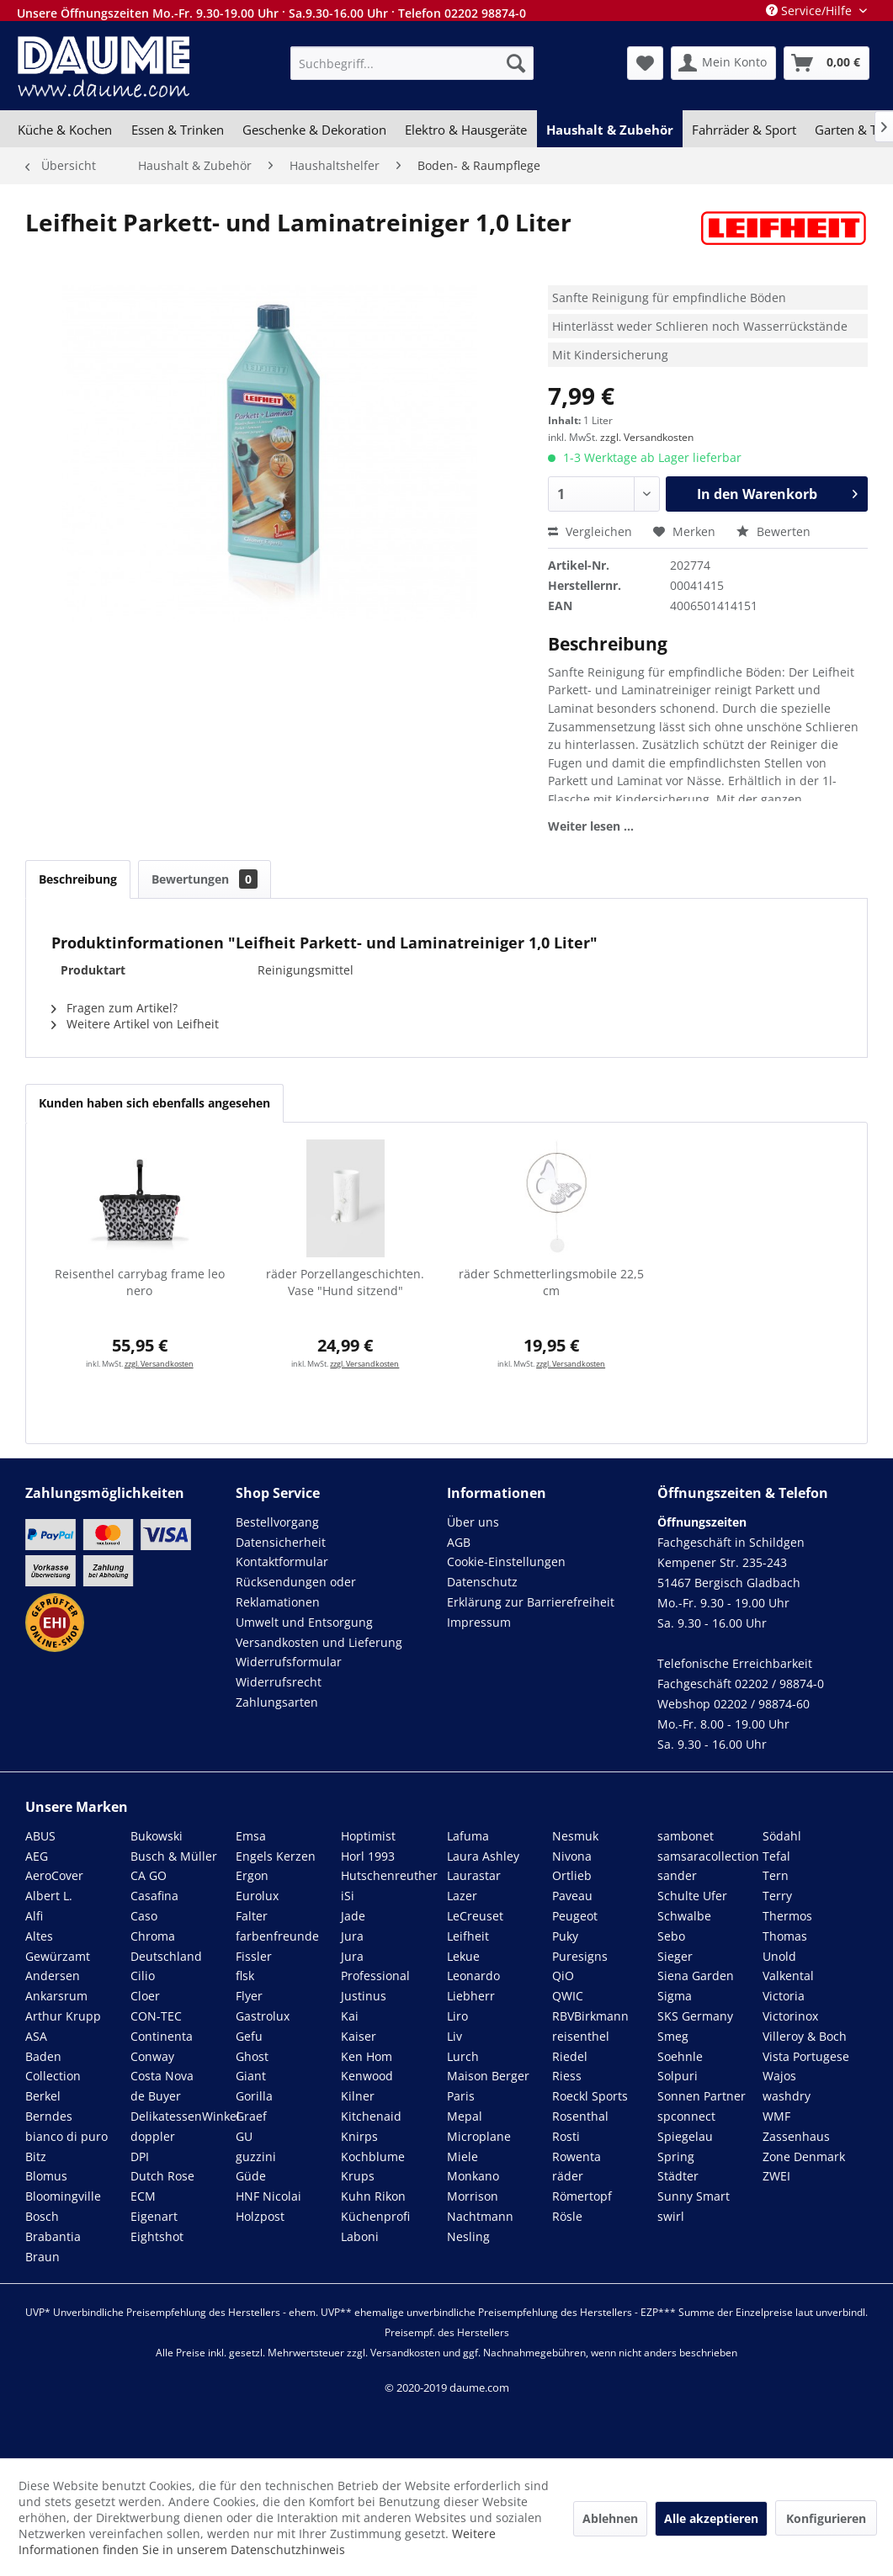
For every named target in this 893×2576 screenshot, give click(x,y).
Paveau (572, 1896)
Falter (252, 1916)
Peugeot (575, 1916)
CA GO (148, 1875)
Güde (251, 2176)
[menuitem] (412, 63)
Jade (353, 1916)
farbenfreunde (277, 1936)
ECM (143, 2196)
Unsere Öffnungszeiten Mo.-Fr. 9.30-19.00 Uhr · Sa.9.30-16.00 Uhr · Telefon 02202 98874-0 (271, 13)
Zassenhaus (796, 2136)
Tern (776, 1875)
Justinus (363, 1996)
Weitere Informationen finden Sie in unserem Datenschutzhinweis (257, 2541)
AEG (36, 1856)
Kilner (358, 2096)
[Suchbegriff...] (412, 63)
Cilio (142, 1976)
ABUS (40, 1836)
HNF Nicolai (268, 2196)
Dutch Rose (162, 2176)
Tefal (776, 1856)
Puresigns (580, 1956)
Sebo (671, 1936)
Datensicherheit (281, 1542)
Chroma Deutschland (166, 1946)
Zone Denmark (804, 2156)
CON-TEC (156, 2016)
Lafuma (468, 1836)
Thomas (785, 1936)
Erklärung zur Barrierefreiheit (530, 1602)
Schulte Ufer (692, 1896)
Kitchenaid (371, 2116)
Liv (454, 2036)
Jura (352, 1936)
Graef (251, 2116)
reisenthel (580, 2036)
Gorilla (254, 2096)
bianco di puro (66, 2136)
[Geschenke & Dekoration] (314, 129)
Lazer (462, 1896)
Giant (251, 2076)
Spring (675, 2156)
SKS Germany (695, 2016)
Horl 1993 (368, 1856)
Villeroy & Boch (805, 2036)
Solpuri (677, 2076)
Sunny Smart (693, 2196)
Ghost (252, 2056)
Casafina (154, 1896)
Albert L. (48, 1896)
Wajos (779, 2076)
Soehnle (680, 2056)
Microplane (479, 2136)
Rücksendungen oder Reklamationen (296, 1592)
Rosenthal (580, 2116)
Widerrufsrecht (279, 1682)
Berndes (48, 2116)
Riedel (569, 2056)
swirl (670, 2216)
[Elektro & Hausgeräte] (466, 129)
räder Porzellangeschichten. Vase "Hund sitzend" (345, 1282)
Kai (350, 2016)
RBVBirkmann (590, 2016)
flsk (245, 1976)
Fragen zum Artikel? (114, 1008)
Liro (457, 2016)
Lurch (463, 2056)
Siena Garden (695, 1976)
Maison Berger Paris (488, 2086)
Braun (42, 2257)
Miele (462, 2156)
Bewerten (773, 531)
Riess (567, 2076)
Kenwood (367, 2076)
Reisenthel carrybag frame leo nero (140, 1282)
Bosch (42, 2216)
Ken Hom (366, 2056)
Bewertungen (204, 879)
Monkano (473, 2176)
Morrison (472, 2196)
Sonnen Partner (701, 2096)
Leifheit (468, 1936)
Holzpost (260, 2216)
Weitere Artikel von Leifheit (135, 1024)
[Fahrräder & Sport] (744, 129)
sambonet (685, 1836)
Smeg (672, 2036)
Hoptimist (368, 1836)
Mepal (464, 2116)
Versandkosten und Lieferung (319, 1642)
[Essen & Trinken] (176, 129)
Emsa (251, 1836)
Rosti (566, 2136)
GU (244, 2136)
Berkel (43, 2096)
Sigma (674, 1996)
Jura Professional (375, 1966)
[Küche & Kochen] (64, 129)
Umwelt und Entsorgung (304, 1622)
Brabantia (53, 2236)
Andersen (52, 1976)
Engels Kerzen (276, 1856)
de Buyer (155, 2096)
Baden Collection (53, 2066)
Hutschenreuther (389, 1875)
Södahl (782, 1836)
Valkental (788, 1976)
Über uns (473, 1522)
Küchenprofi (375, 2216)
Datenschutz (482, 1582)
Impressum (479, 1622)
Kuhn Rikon (373, 2196)
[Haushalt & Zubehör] (610, 129)
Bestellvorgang (277, 1522)
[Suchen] (516, 63)
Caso (143, 1916)
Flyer (249, 1996)
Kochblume (373, 2156)
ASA (36, 2036)
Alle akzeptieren (711, 2518)
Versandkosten (405, 2352)
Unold (779, 1956)
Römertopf (582, 2196)
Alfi (34, 1916)
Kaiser (358, 2036)
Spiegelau (685, 2136)
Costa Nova (162, 2076)
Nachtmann (480, 2216)
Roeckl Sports (590, 2096)
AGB (458, 1542)
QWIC (567, 1996)
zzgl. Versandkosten (647, 437)
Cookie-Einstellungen (506, 1562)
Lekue (463, 1956)
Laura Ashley (483, 1856)
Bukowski (156, 1836)
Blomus (46, 2176)
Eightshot (156, 2236)
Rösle (567, 2216)
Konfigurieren (826, 2518)
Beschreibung (78, 879)
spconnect (686, 2116)
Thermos (787, 1916)
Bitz (35, 2156)
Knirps (359, 2136)
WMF (776, 2116)
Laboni (360, 2236)
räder (567, 2176)
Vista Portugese (806, 2056)
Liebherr (471, 1996)
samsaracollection (708, 1856)
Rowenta (576, 2156)
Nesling (468, 2236)
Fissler (254, 1956)
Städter (678, 2176)
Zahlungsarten (277, 1702)
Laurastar (474, 1875)
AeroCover (54, 1875)
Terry (777, 1896)
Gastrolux (263, 2016)
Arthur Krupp (63, 2016)
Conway (152, 2056)
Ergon (252, 1875)
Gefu (249, 2036)
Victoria (784, 1996)
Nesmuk (575, 1836)
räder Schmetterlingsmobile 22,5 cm (551, 1282)
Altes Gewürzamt (57, 1946)
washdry (787, 2096)
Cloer (145, 1996)
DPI (139, 2156)
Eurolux (257, 1896)
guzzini (256, 2156)
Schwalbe (684, 1916)
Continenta (161, 2036)
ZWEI (776, 2176)
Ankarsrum (56, 1996)
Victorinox (790, 2016)
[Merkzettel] (645, 63)
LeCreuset (475, 1916)
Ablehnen (610, 2518)
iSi (347, 1896)
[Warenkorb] (826, 63)
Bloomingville (63, 2196)
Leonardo (473, 1976)
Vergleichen (590, 531)
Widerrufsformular (289, 1662)
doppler (152, 2136)
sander (677, 1875)
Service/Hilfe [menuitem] (810, 11)
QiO (563, 1976)
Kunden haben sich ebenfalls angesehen (154, 1103)
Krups (358, 2176)
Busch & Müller (173, 1856)
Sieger (675, 1956)
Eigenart (154, 2216)
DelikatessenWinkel (185, 2116)
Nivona (572, 1856)
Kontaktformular (282, 1562)
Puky (565, 1936)
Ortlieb (572, 1875)
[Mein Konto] (723, 63)
